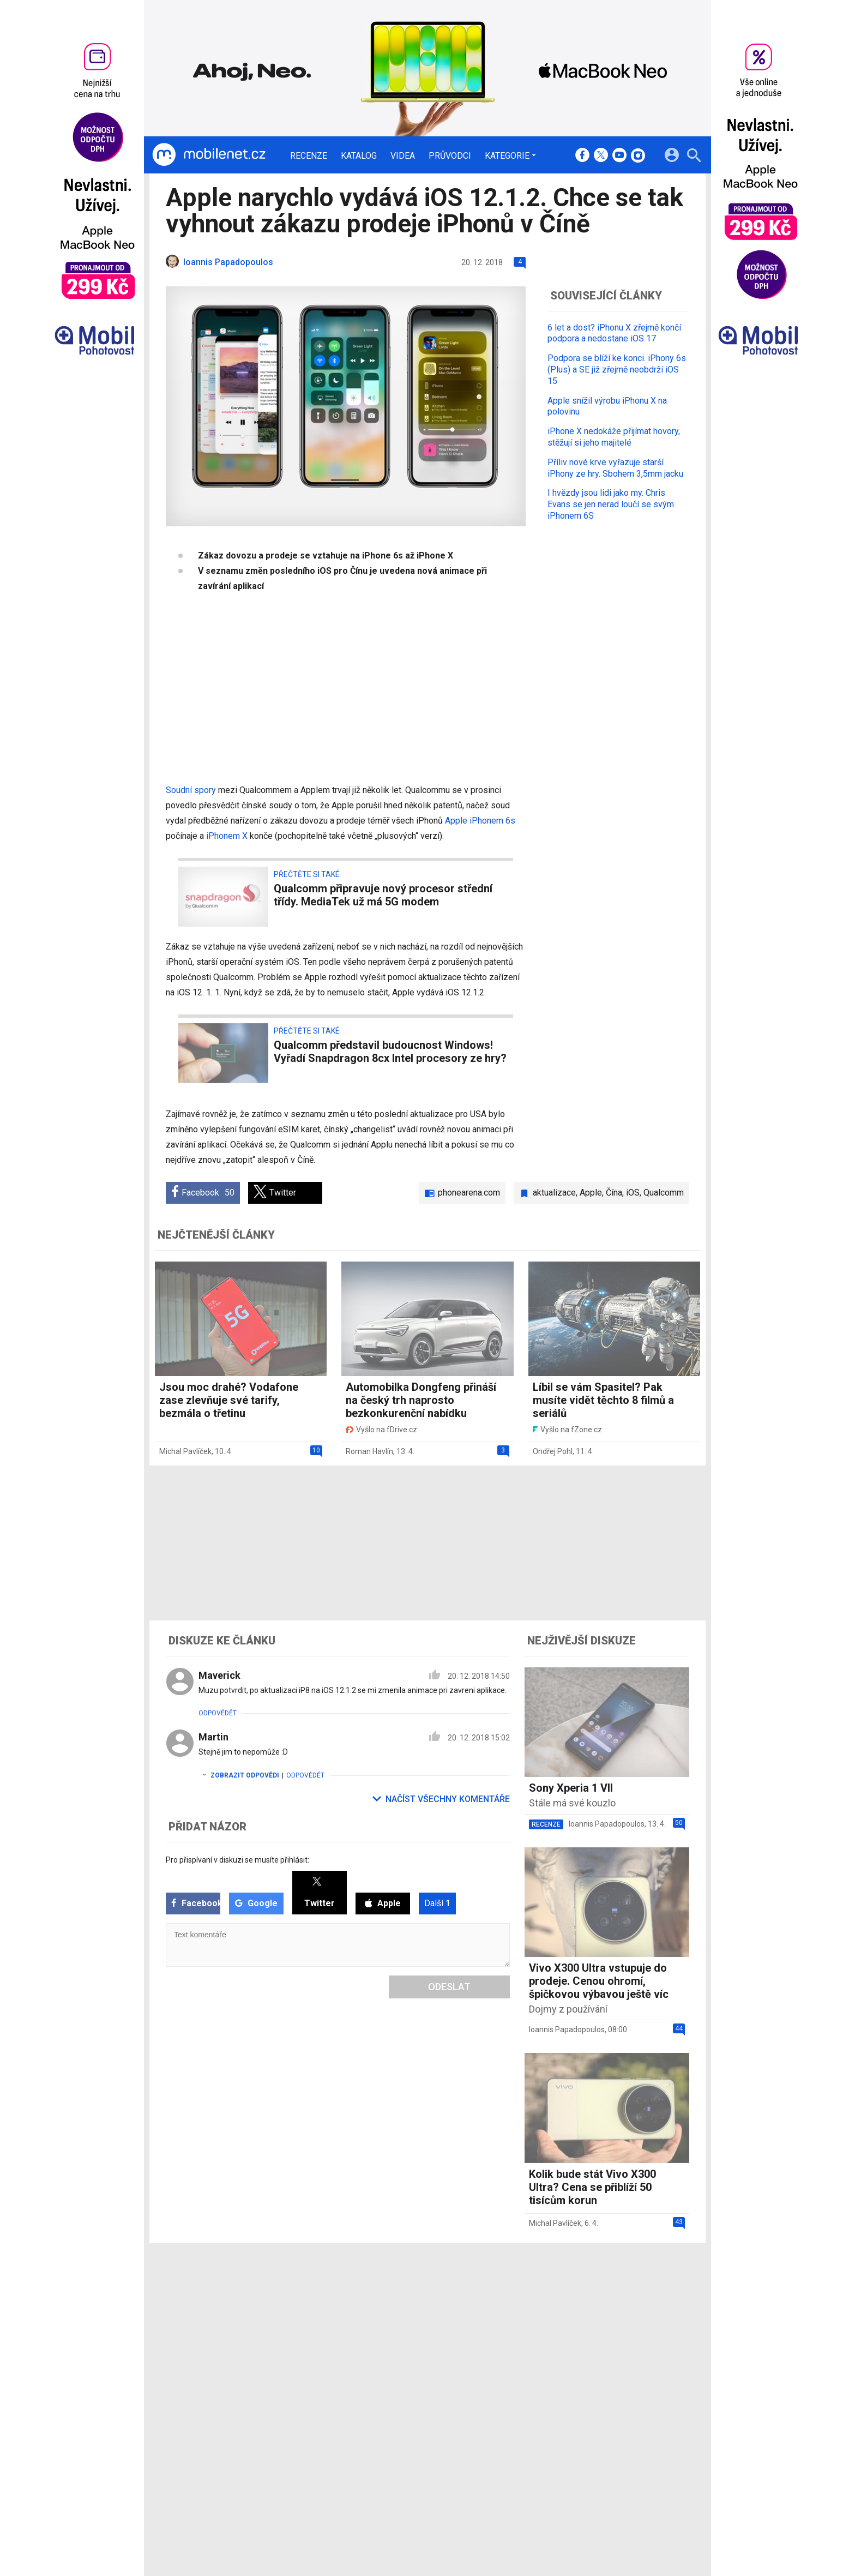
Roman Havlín (369, 1451)
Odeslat (449, 1986)
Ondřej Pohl (553, 1451)
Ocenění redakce (407, 2459)
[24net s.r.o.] (681, 2522)
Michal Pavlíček (185, 1451)
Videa (402, 156)
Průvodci (450, 156)
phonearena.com (469, 1192)
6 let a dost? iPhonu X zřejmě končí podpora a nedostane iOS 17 (614, 333)
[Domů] (209, 154)
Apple (591, 1192)
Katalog (359, 156)
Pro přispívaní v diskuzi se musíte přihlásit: (237, 1860)
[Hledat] (694, 157)
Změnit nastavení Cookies (590, 2459)
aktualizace (554, 1192)
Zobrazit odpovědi (238, 1775)
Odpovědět (217, 1713)
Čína (614, 1192)
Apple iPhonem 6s (480, 820)
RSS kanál (395, 2488)
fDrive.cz (476, 2459)
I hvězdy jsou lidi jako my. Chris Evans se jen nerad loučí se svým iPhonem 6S (610, 504)
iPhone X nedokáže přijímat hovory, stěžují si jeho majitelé (613, 437)
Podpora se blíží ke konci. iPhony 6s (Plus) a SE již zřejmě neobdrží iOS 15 (616, 369)
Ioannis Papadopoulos (607, 1824)
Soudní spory (191, 790)
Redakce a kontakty (412, 2445)
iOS (633, 1192)
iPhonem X (227, 836)
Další (437, 1903)
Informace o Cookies (581, 2445)
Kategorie (507, 155)
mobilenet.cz (484, 2445)
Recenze (308, 156)
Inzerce (390, 2473)
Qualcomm (663, 1192)
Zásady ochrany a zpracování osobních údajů (624, 2473)
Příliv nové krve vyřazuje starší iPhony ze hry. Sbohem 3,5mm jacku (615, 468)
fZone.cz (477, 2473)
